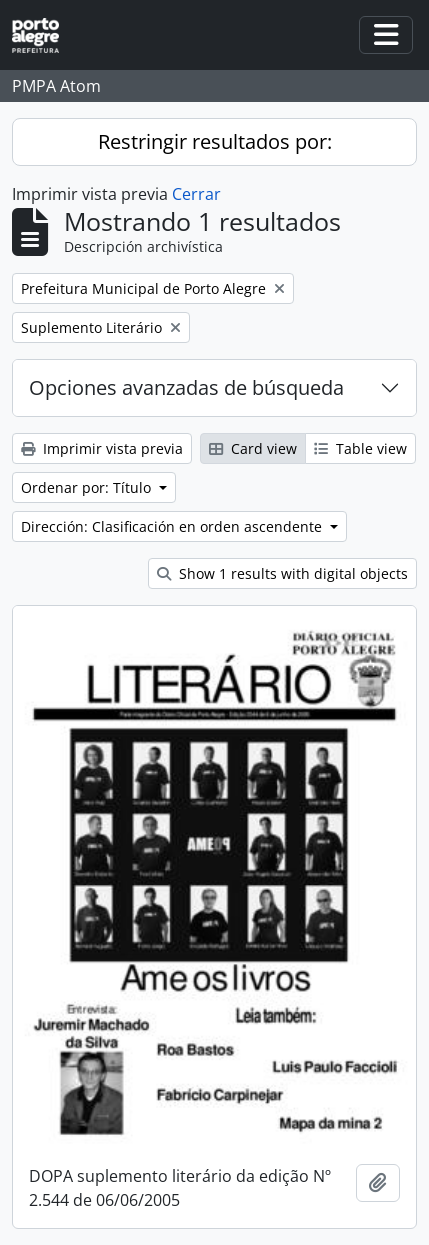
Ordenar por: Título (88, 487)
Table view (360, 448)
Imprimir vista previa (102, 448)
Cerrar (196, 194)
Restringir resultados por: (215, 141)
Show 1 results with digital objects (282, 573)
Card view (253, 448)
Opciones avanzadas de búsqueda (186, 387)
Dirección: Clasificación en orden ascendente (173, 526)
